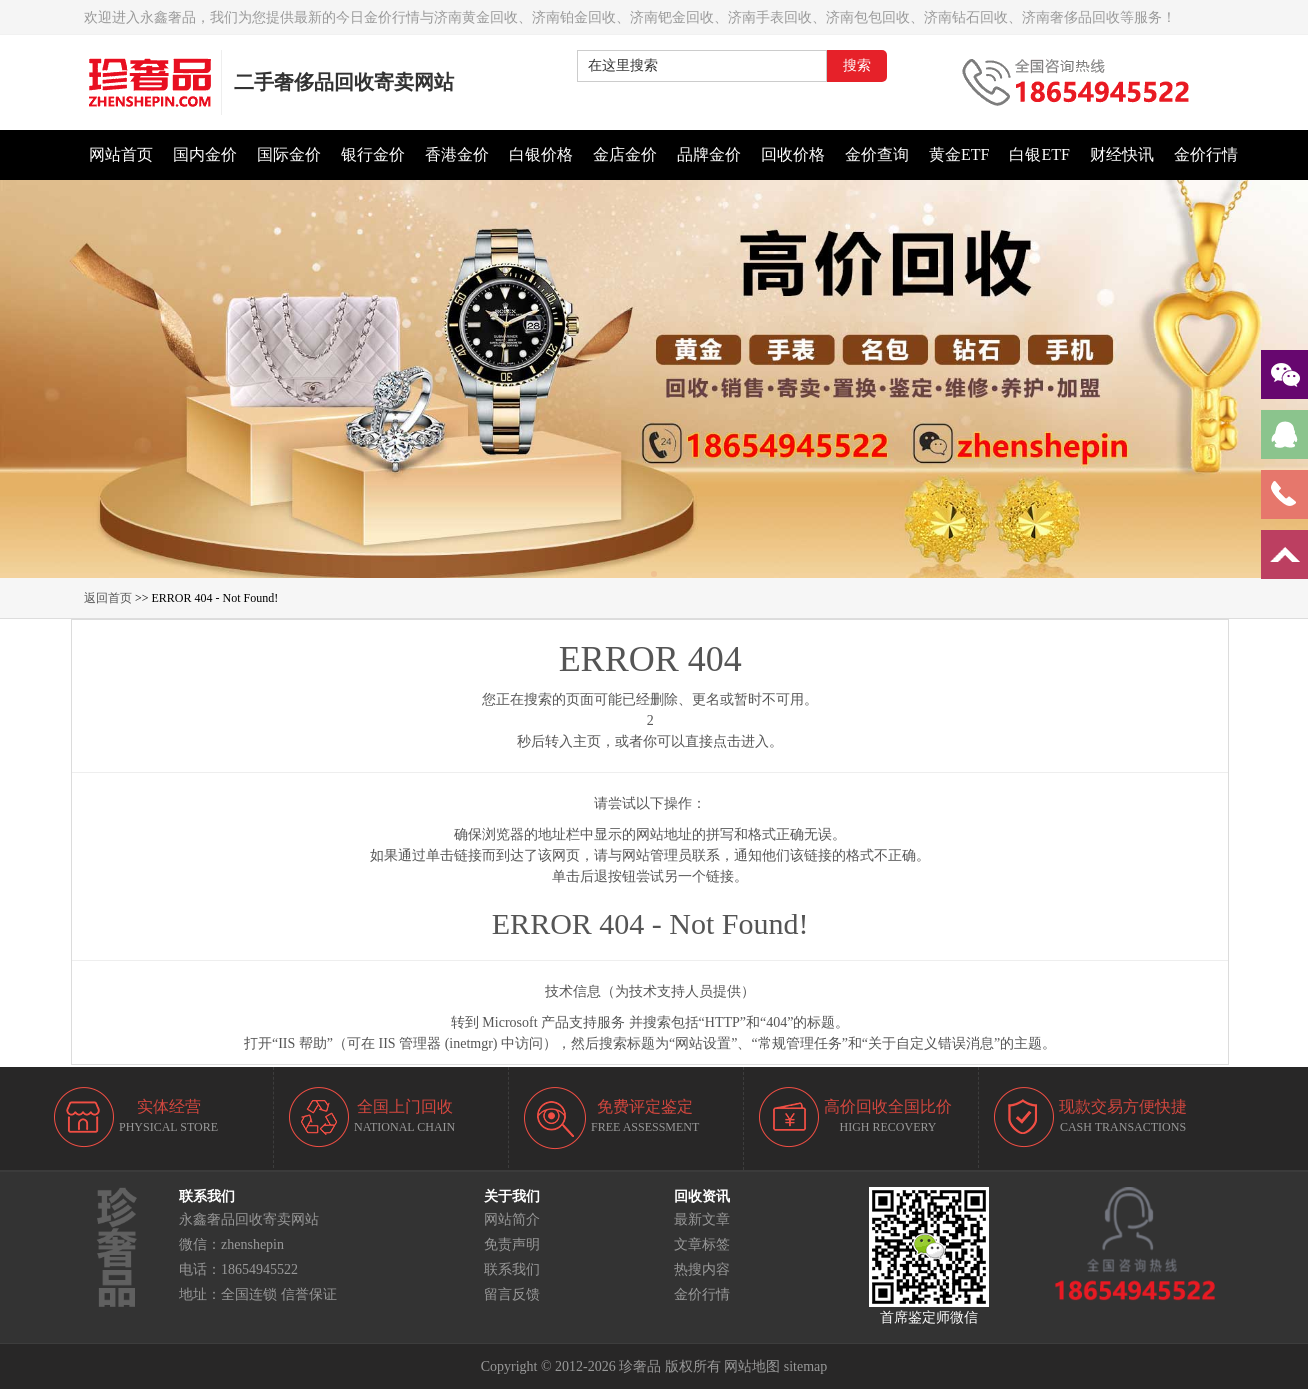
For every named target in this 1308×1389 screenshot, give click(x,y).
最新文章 (702, 1219)
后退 (594, 876)
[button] (654, 574)
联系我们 (512, 1269)
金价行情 (702, 1294)
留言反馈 (512, 1294)
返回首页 (108, 598)
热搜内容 (702, 1269)
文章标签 (702, 1244)
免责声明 (512, 1244)
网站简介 (512, 1219)
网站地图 (752, 1366)
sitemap (806, 1366)
